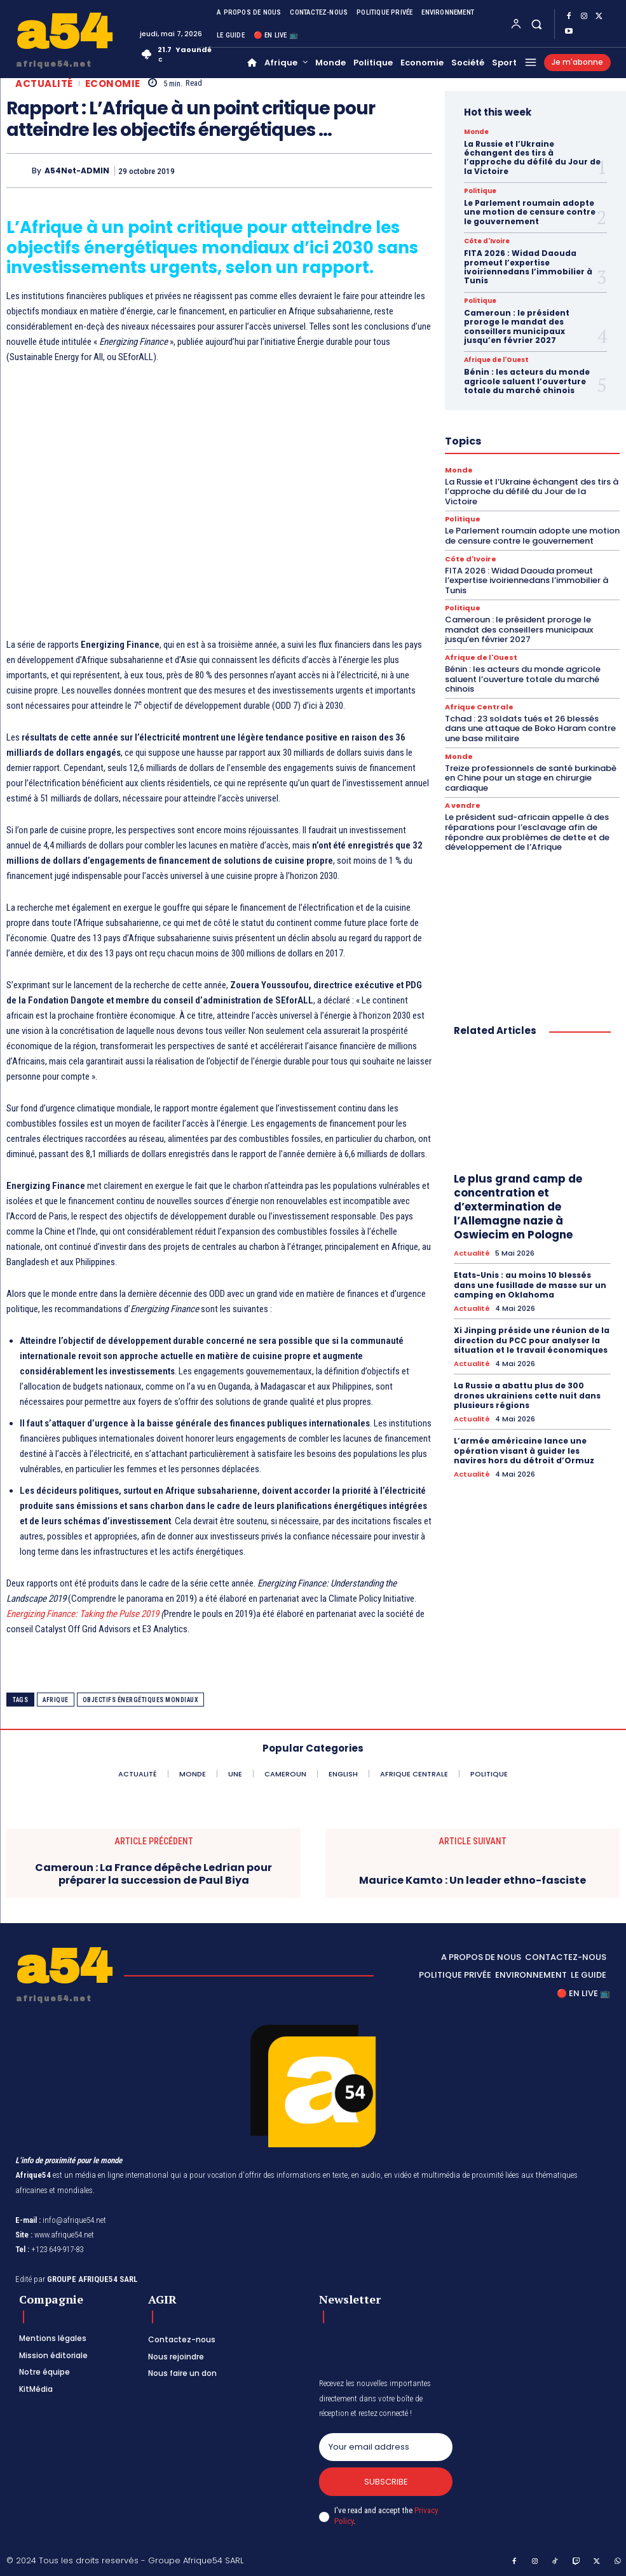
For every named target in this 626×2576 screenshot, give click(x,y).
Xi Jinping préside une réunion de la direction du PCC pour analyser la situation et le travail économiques (531, 1340)
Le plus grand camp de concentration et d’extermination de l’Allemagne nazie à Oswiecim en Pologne (518, 1206)
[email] (386, 2447)
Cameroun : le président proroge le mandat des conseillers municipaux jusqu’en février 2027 (516, 326)
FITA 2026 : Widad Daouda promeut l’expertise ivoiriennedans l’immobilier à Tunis (528, 267)
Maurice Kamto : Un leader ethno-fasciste (472, 1880)
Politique (480, 191)
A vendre (462, 805)
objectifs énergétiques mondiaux (141, 1699)
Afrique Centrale (479, 707)
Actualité (44, 83)
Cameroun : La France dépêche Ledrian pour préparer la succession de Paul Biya (153, 1874)
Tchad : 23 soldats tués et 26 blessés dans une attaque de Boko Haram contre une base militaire (530, 728)
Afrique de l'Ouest (496, 360)
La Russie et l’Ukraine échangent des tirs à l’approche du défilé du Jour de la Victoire (532, 157)
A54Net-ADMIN (76, 170)
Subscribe (385, 2482)
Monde (476, 132)
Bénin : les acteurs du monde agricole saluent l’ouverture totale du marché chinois (527, 381)
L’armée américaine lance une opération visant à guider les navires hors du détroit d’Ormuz (524, 1450)
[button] (536, 23)
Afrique (56, 1699)
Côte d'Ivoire (487, 241)
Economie (112, 83)
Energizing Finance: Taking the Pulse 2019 (82, 1614)
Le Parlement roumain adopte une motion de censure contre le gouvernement (529, 212)
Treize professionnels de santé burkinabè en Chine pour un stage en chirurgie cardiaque (530, 778)
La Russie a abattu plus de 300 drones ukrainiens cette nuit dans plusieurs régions (527, 1395)
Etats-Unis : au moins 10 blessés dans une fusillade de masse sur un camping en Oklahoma (530, 1285)
